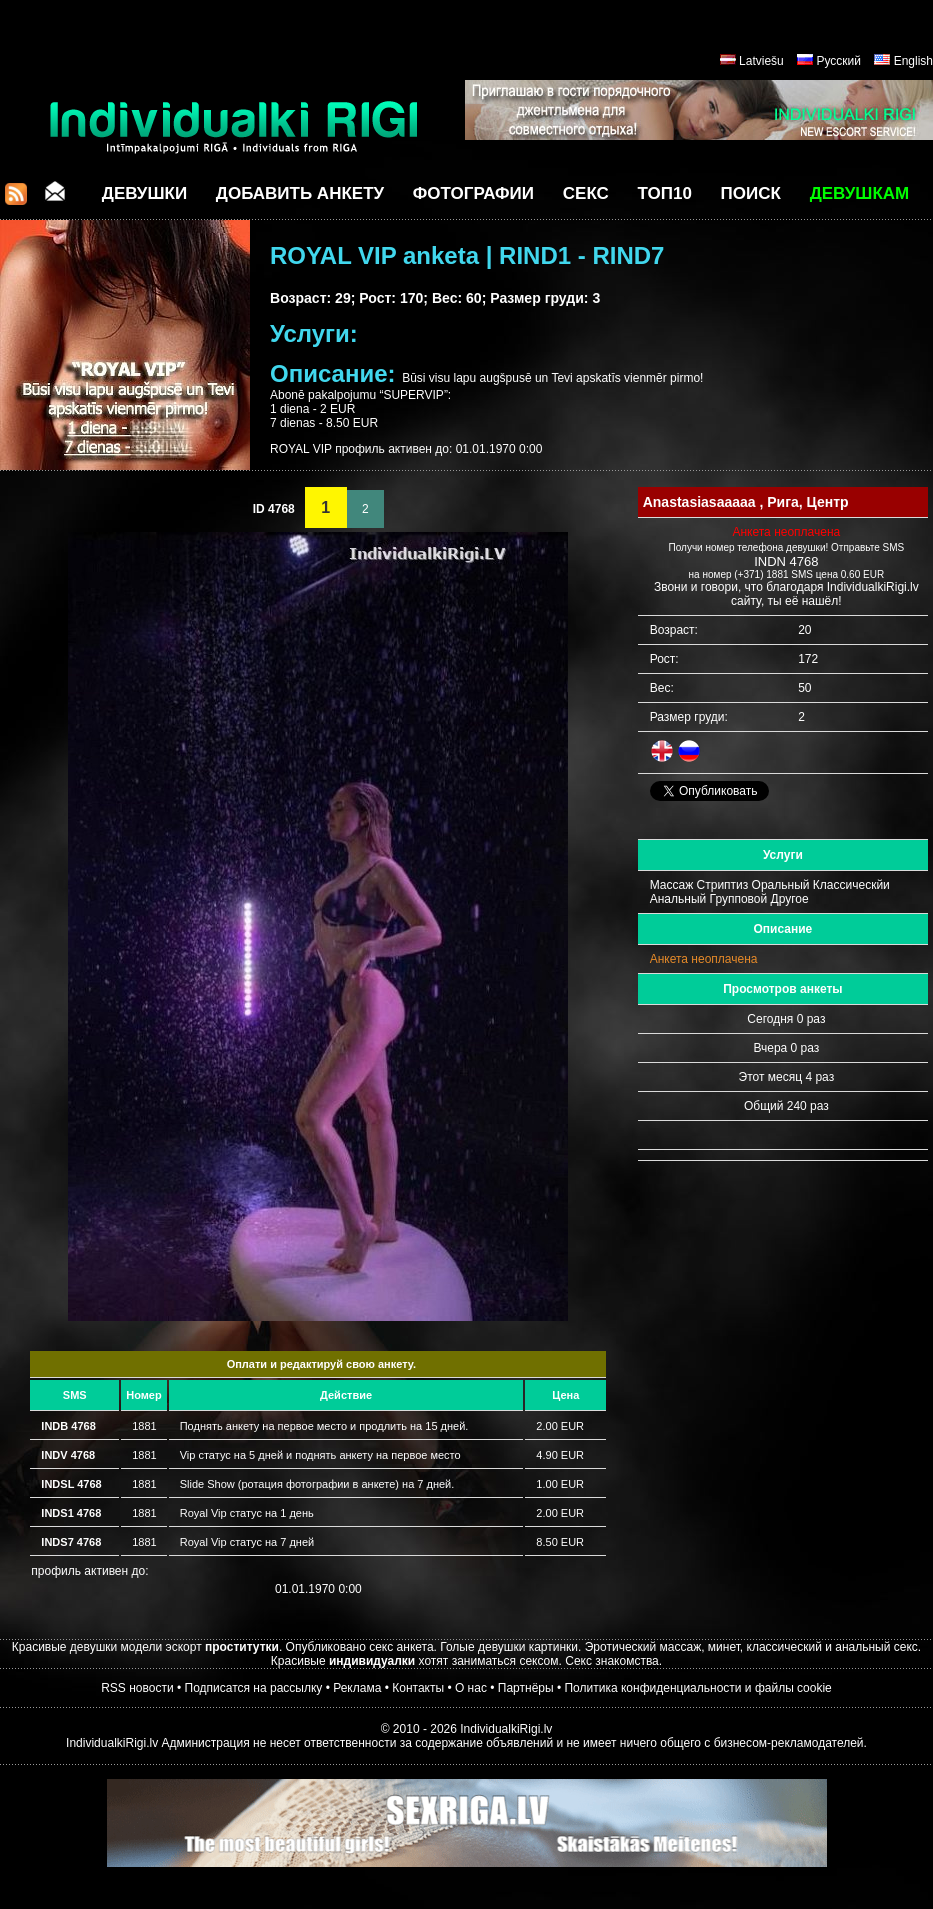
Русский (838, 61)
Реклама (357, 1688)
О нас (471, 1688)
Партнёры (526, 1688)
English (913, 61)
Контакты (418, 1688)
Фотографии (473, 193)
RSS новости (137, 1688)
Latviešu (761, 61)
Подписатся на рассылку (254, 1688)
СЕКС (586, 193)
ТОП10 (665, 193)
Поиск (751, 193)
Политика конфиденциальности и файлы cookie (697, 1688)
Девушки (144, 193)
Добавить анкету (300, 193)
